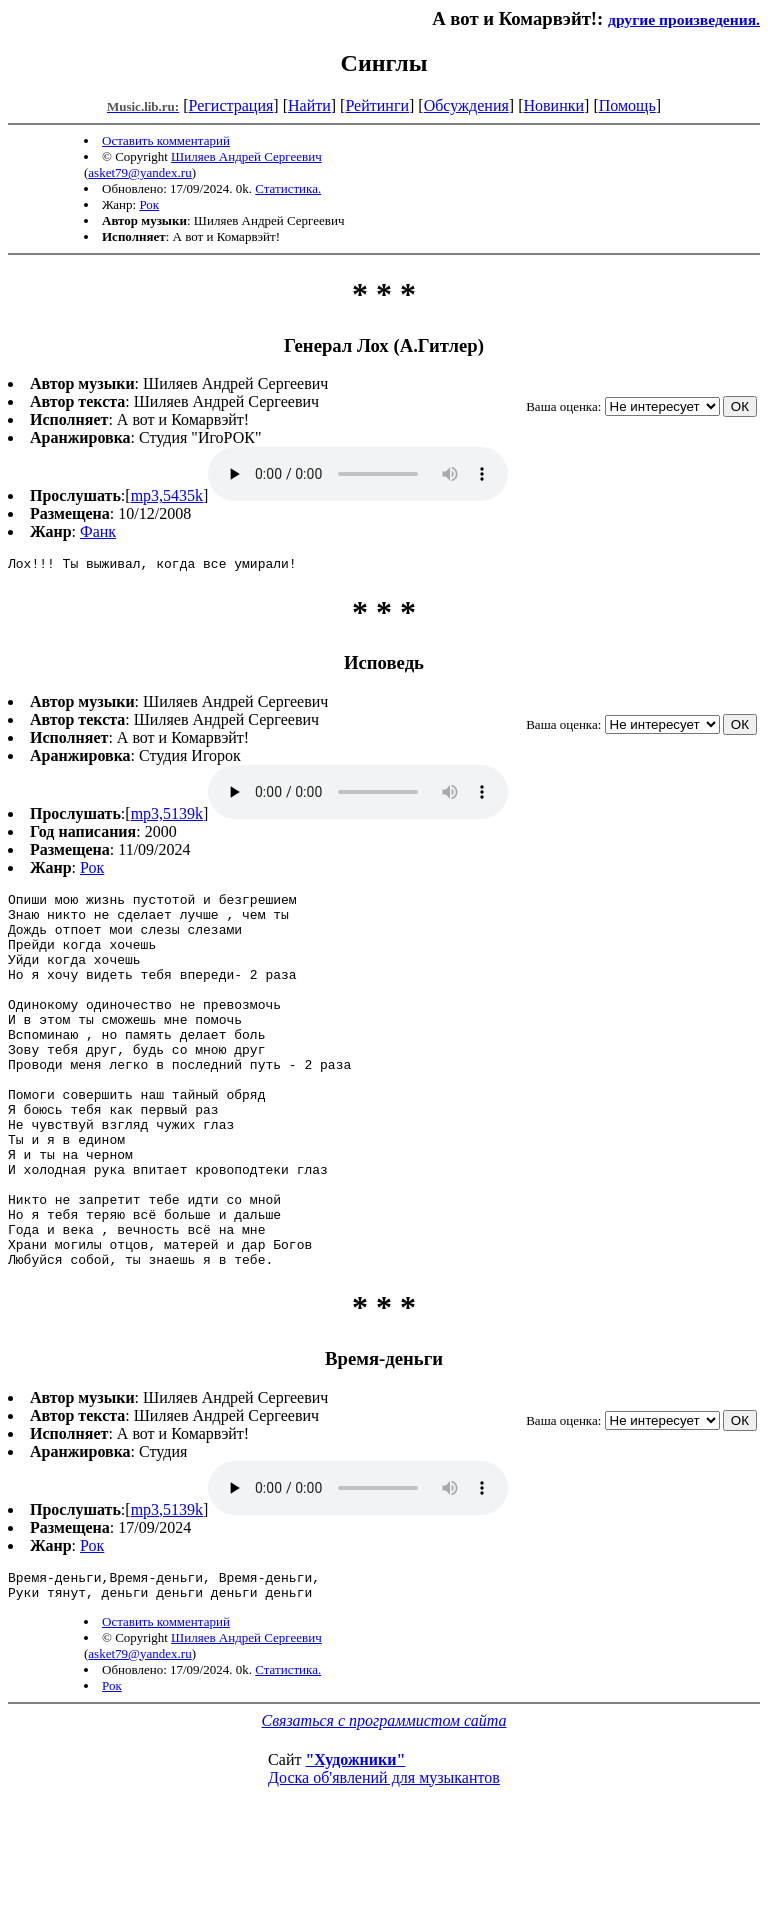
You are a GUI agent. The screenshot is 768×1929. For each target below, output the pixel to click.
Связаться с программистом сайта (384, 1804)
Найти (309, 105)
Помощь (627, 105)
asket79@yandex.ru (139, 172)
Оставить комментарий (166, 140)
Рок (149, 204)
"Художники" (355, 1843)
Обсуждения (466, 105)
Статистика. (288, 188)
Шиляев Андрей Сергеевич (246, 156)
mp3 (358, 474)
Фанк (98, 531)
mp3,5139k (167, 816)
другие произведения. (684, 19)
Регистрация (231, 105)
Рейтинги (377, 105)
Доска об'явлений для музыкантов (384, 1861)
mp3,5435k (167, 495)
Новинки (553, 105)
